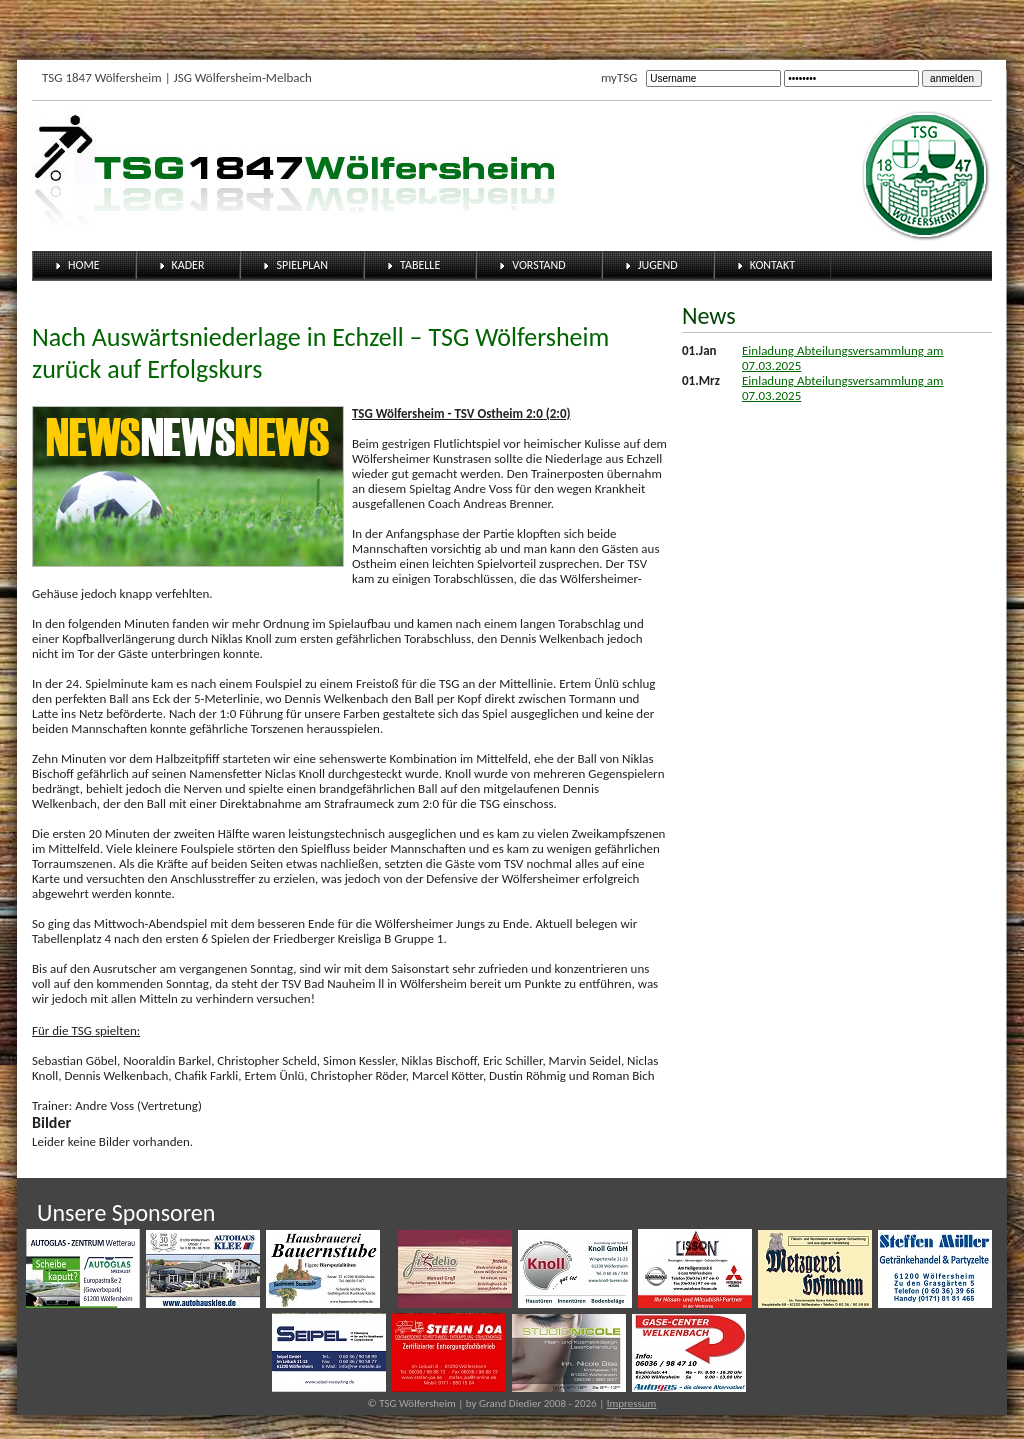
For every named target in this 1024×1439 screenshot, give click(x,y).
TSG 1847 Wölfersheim (102, 77)
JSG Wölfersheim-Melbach (243, 77)
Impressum (632, 1403)
